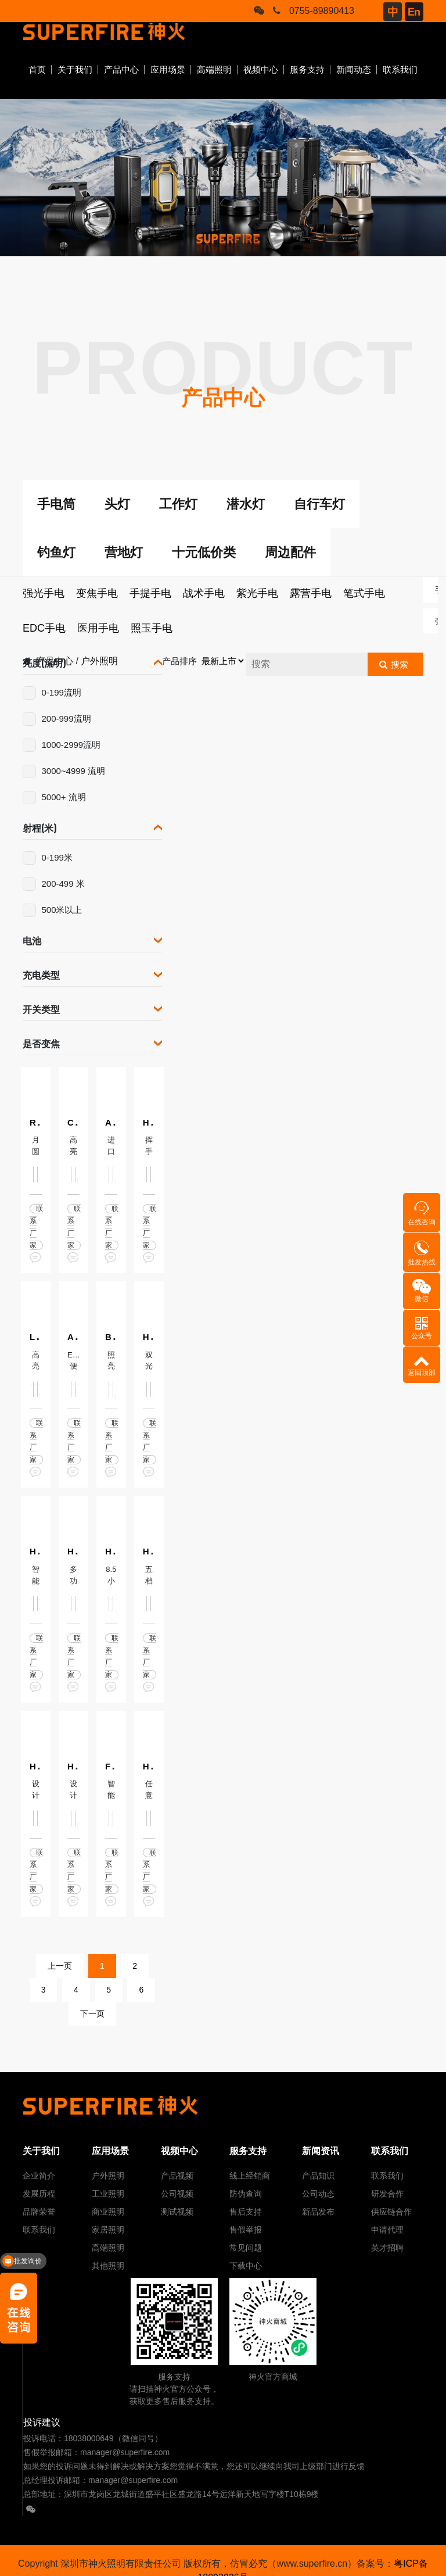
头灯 (117, 504)
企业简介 (39, 2175)
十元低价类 (204, 552)
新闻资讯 (320, 2151)
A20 (113, 1122)
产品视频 (177, 2175)
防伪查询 (245, 2193)
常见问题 (245, 2247)
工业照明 (108, 2193)
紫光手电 (257, 593)
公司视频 (177, 2193)
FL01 (115, 1766)
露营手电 (311, 593)
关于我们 (74, 69)
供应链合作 (391, 2211)
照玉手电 (151, 628)
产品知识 (318, 2175)
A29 (75, 1337)
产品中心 (121, 69)
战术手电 (204, 593)
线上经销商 (249, 2175)
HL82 (153, 1122)
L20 (37, 1337)
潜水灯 (245, 504)
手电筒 (56, 504)
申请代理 (387, 2229)
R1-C (40, 1122)
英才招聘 (387, 2247)
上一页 (60, 1965)
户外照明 (108, 2175)
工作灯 (178, 504)
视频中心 (260, 69)
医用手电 (98, 628)
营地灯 (124, 552)
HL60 (116, 1551)
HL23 (78, 1551)
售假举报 (245, 2229)
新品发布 (318, 2211)
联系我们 (400, 69)
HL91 (153, 1337)
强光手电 (43, 593)
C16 (75, 1122)
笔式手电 (364, 593)
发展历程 (39, 2193)
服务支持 (307, 69)
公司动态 (318, 2193)
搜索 (399, 664)
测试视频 (177, 2211)
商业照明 (108, 2211)
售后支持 (245, 2211)
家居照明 (108, 2229)
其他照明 (108, 2265)
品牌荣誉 (39, 2211)
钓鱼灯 (56, 552)
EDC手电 (44, 628)
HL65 (153, 1551)
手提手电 (150, 593)
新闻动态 (353, 69)
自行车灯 (319, 504)
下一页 (92, 2013)
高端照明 (214, 69)
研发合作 (387, 2193)
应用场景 (167, 69)
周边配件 (290, 552)
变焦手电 (97, 593)
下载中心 (245, 2265)
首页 (37, 69)
